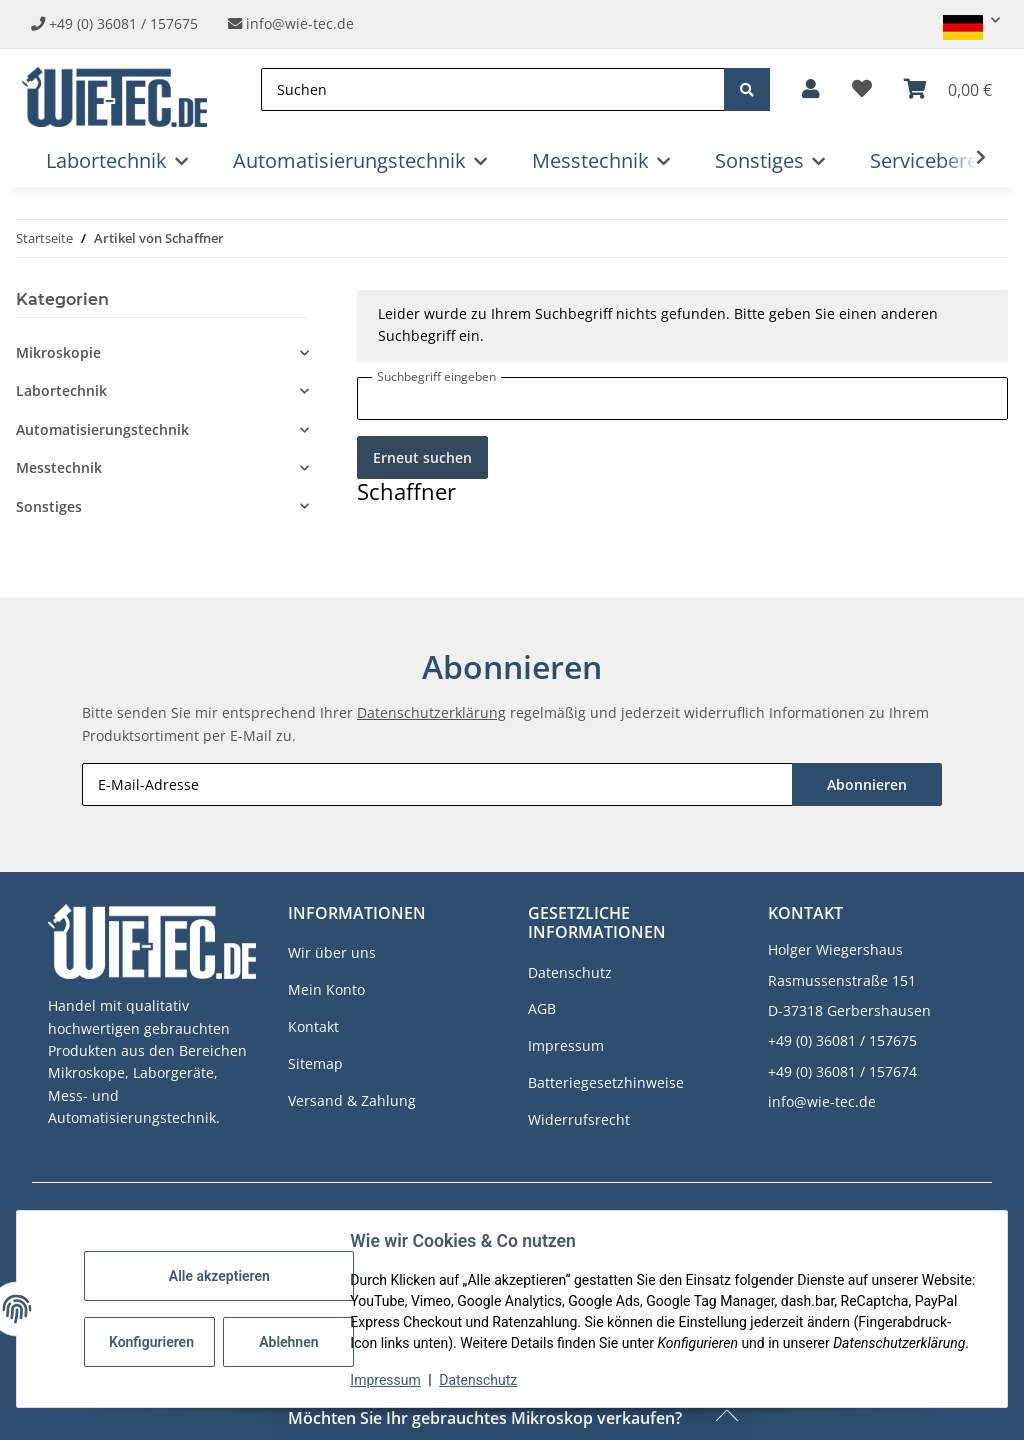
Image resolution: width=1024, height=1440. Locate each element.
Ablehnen (289, 1331)
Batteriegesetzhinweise (606, 1082)
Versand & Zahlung (352, 1100)
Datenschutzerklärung (431, 712)
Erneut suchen (422, 457)
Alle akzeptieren (219, 1265)
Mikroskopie (58, 352)
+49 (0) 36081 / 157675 (123, 23)
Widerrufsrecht (579, 1119)
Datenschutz (479, 1380)
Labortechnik (61, 390)
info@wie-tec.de (291, 23)
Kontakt (313, 1026)
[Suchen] (493, 89)
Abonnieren (867, 784)
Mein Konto (326, 989)
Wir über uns (332, 952)
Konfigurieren (152, 1331)
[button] (963, 20)
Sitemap (315, 1063)
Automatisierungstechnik (102, 429)
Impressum (386, 1380)
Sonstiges (49, 506)
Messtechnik (59, 467)
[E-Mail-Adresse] (437, 784)
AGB (542, 1008)
